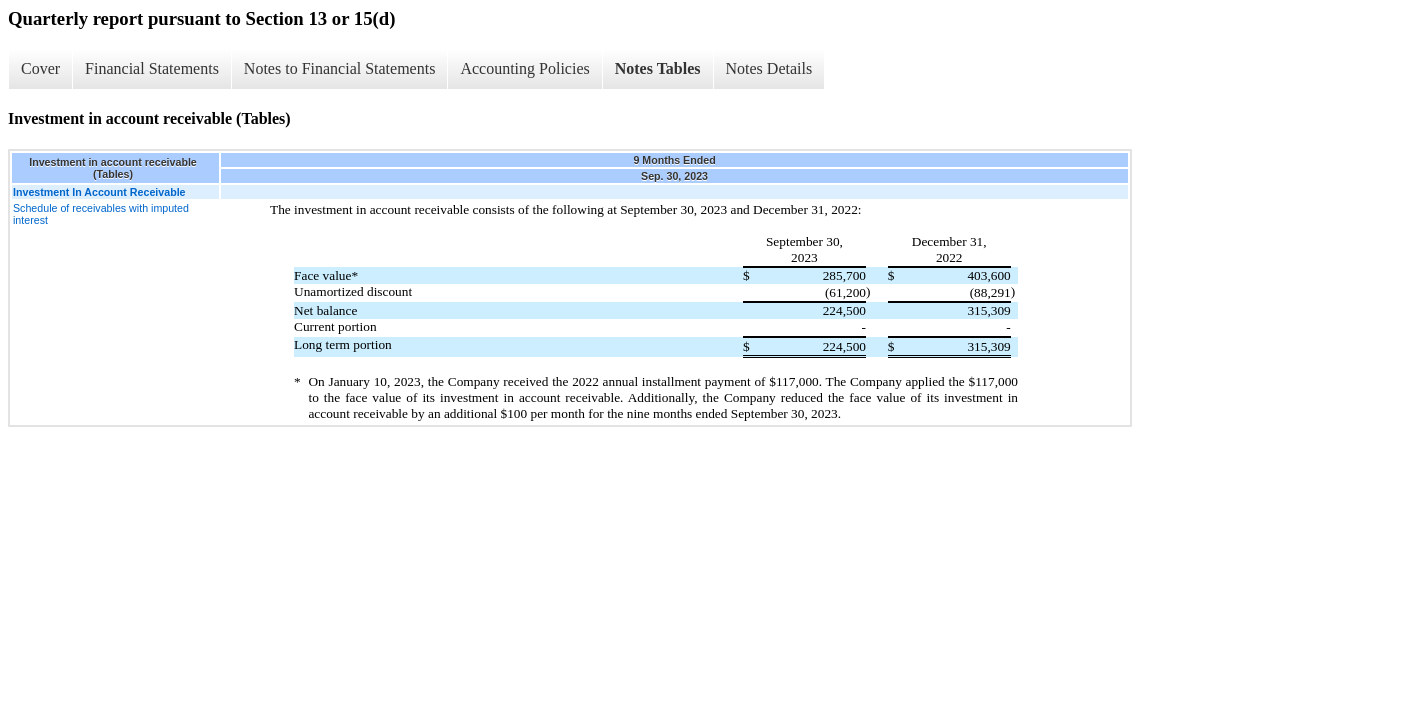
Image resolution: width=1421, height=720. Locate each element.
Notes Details (769, 68)
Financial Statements (152, 68)
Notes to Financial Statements (340, 68)
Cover (40, 68)
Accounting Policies (524, 68)
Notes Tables (658, 68)
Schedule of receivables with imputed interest (101, 214)
